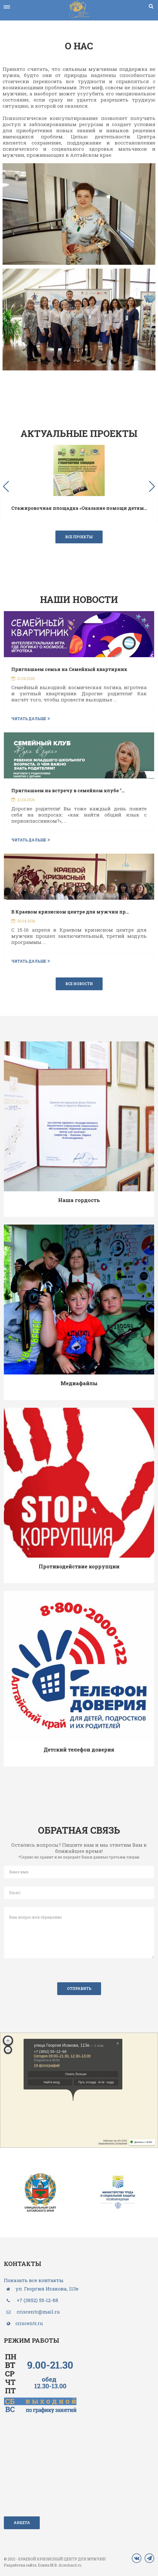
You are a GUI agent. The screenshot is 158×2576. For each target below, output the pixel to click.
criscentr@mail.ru (37, 2311)
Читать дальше (30, 718)
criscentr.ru (29, 2323)
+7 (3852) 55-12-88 (37, 2300)
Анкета (22, 2522)
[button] (152, 486)
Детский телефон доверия (79, 1749)
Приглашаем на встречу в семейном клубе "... (68, 790)
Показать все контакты (34, 2280)
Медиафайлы (79, 1383)
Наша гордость (79, 1200)
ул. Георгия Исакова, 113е (46, 2288)
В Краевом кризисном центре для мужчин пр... (70, 912)
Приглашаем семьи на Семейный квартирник (69, 669)
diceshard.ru (69, 2565)
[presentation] (43, 1970)
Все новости (79, 983)
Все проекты (79, 536)
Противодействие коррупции (79, 1566)
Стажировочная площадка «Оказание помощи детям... (79, 508)
